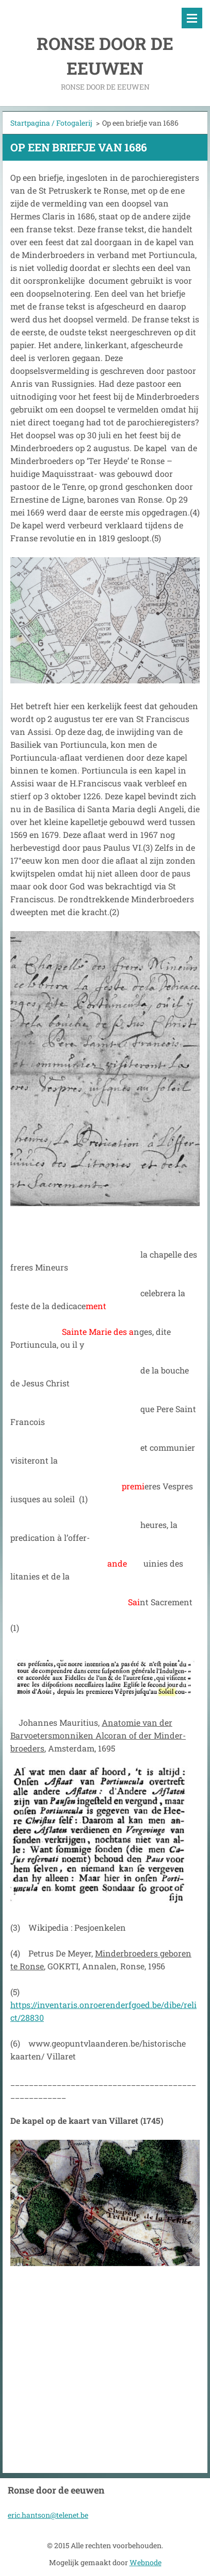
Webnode (145, 2562)
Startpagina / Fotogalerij (51, 123)
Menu (192, 18)
